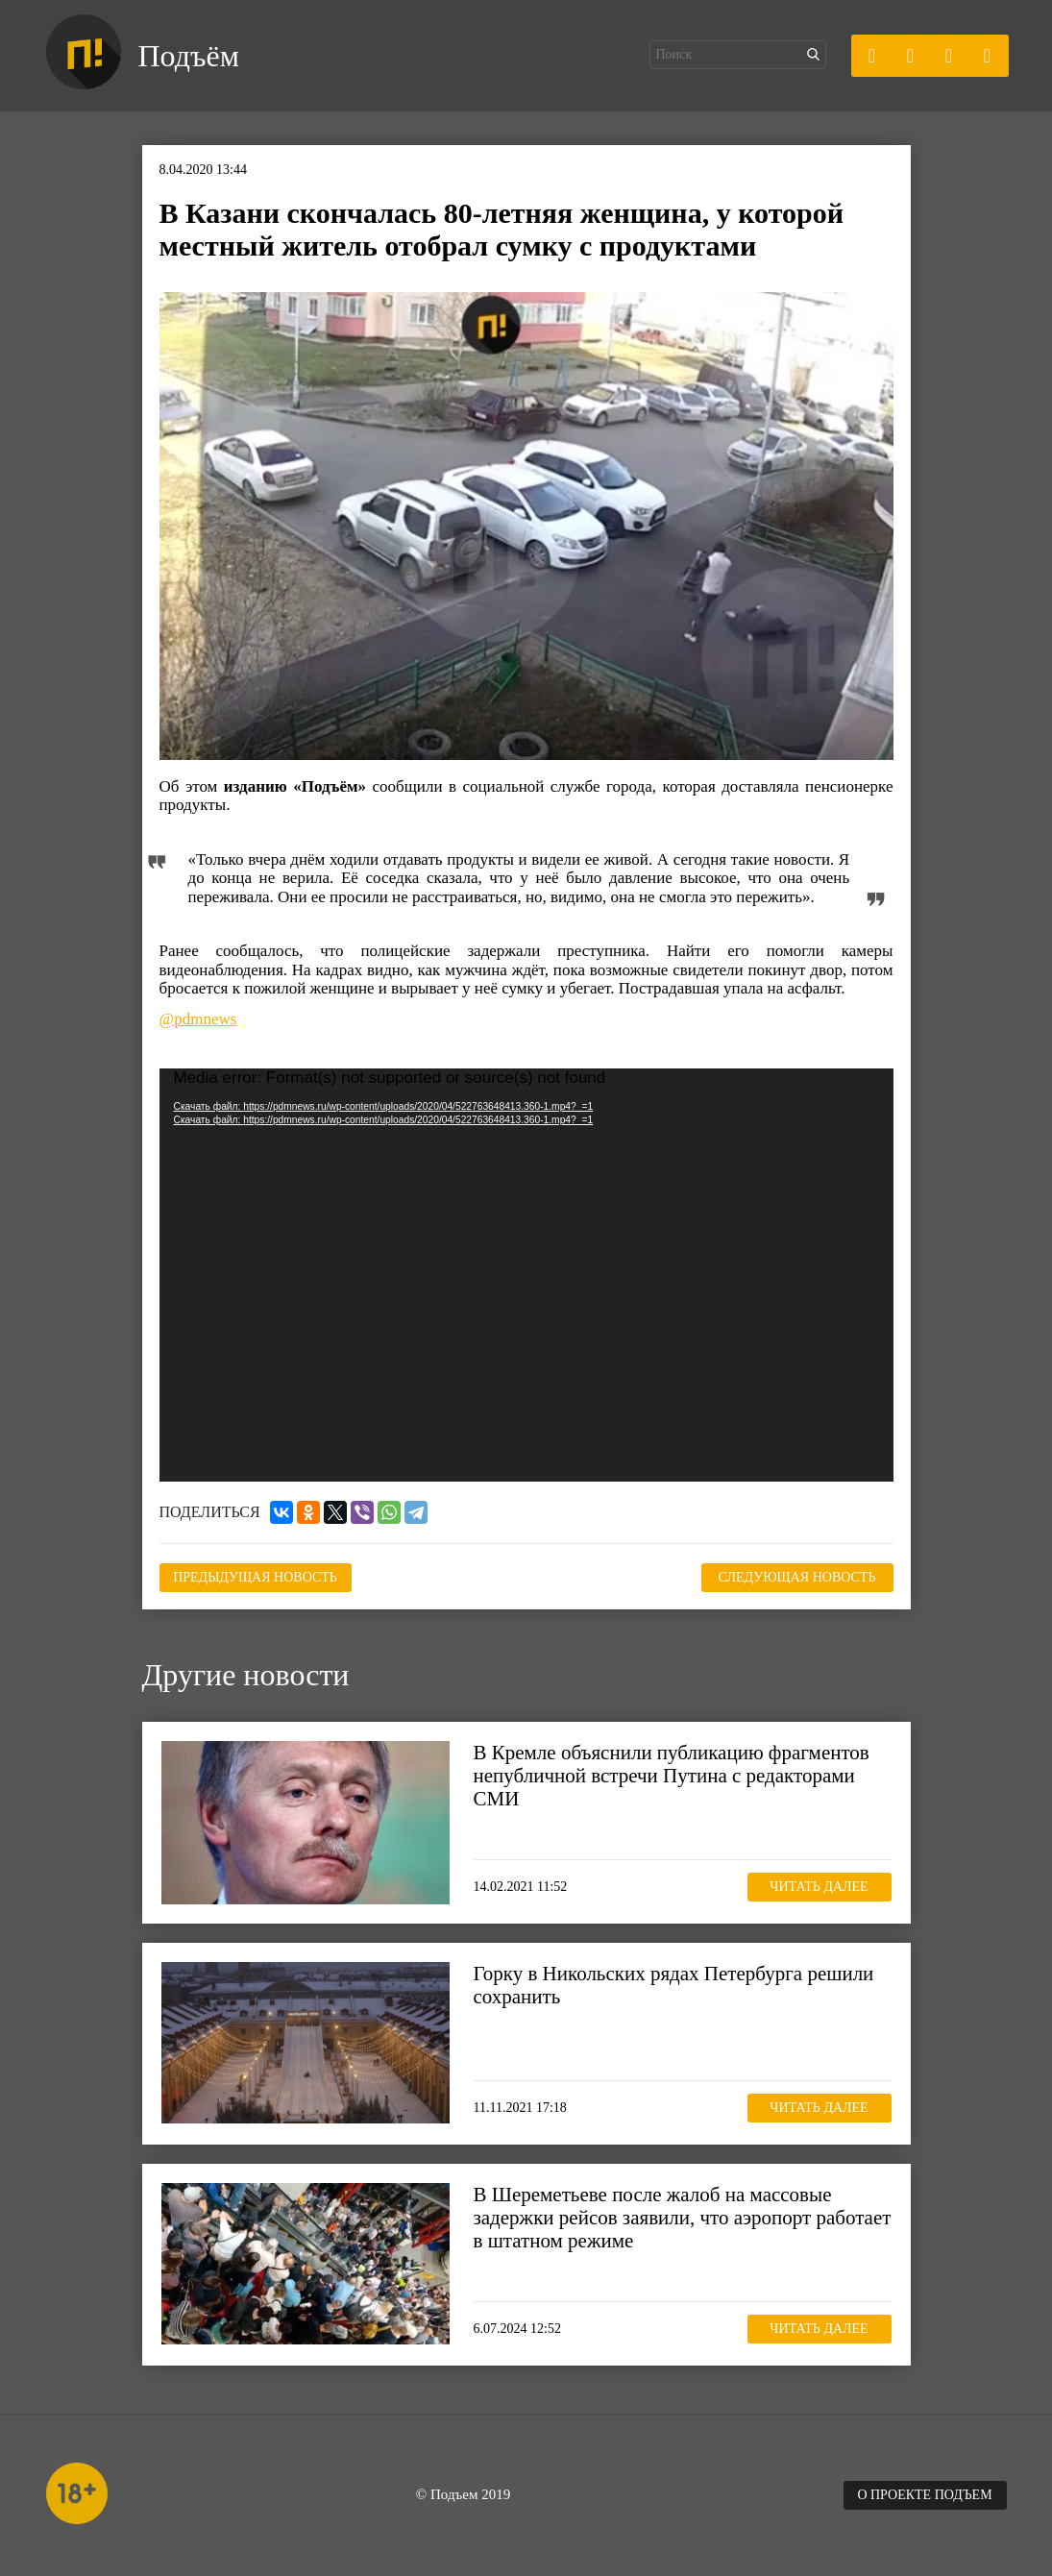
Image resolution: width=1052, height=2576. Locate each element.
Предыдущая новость (255, 1577)
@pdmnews (198, 1019)
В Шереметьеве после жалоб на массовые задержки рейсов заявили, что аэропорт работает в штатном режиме (683, 2217)
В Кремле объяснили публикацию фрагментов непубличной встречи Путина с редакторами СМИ (671, 1775)
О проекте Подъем (924, 2495)
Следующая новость (797, 1577)
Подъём (188, 55)
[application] (526, 1275)
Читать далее (819, 1886)
